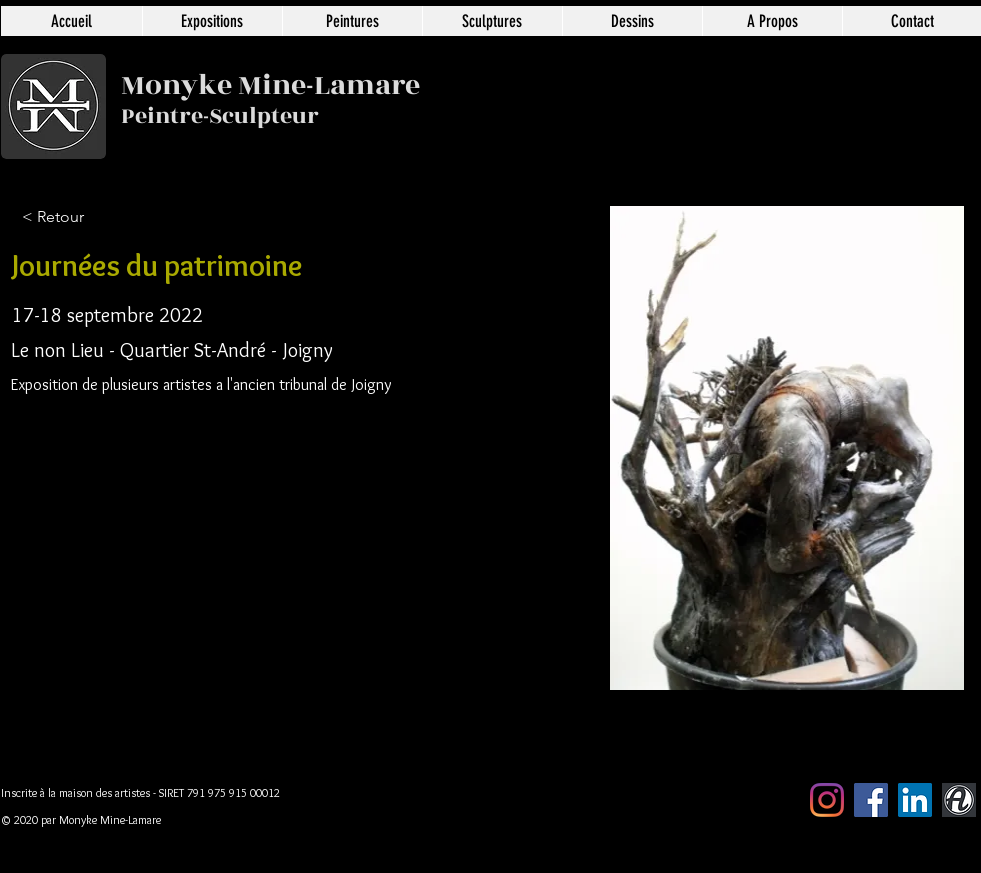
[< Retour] (88, 217)
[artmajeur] (959, 800)
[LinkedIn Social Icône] (915, 800)
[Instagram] (827, 800)
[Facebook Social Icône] (871, 800)
